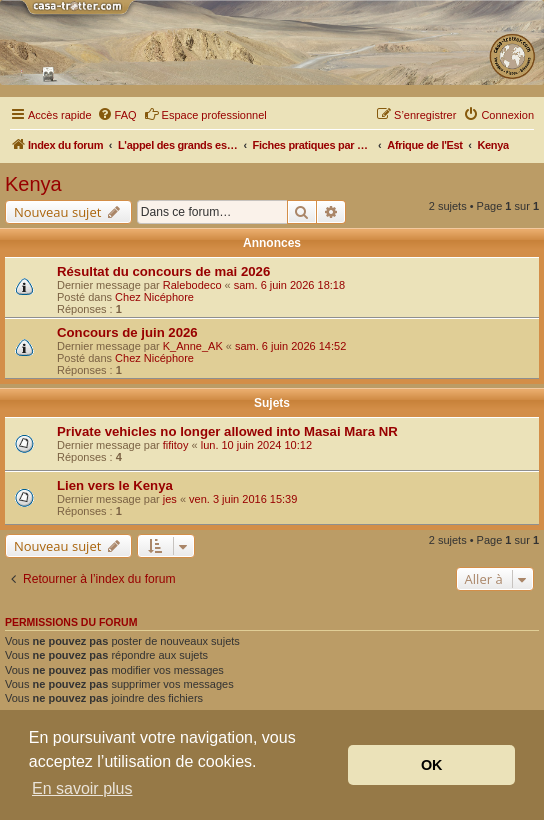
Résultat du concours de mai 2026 (163, 271)
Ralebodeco (192, 285)
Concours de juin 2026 (127, 332)
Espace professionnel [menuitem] (205, 114)
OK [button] (432, 765)
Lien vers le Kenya (115, 485)
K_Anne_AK (193, 346)
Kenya (33, 184)
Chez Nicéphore (154, 297)
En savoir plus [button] (82, 788)
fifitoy (176, 445)
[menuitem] (117, 115)
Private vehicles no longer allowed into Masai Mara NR (227, 431)
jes (170, 499)
